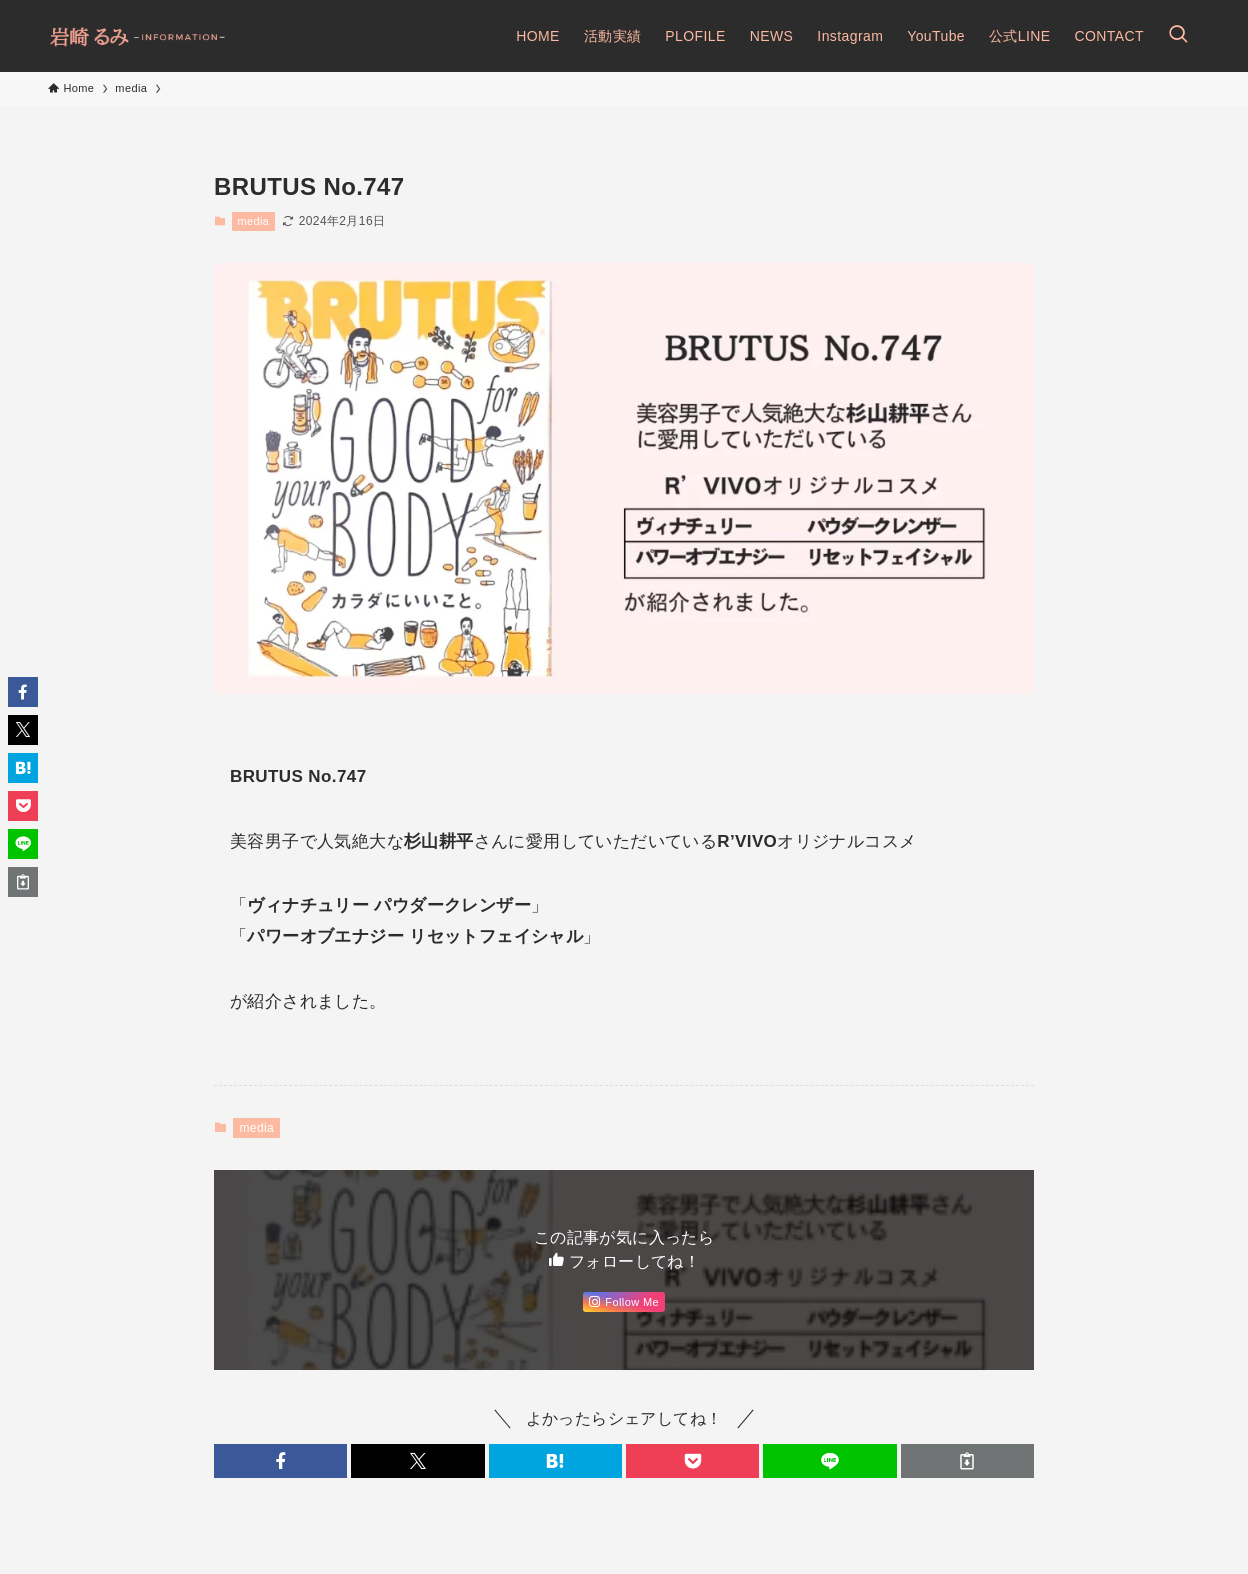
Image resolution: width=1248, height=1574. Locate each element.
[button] (280, 1461)
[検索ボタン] (1178, 36)
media (253, 221)
